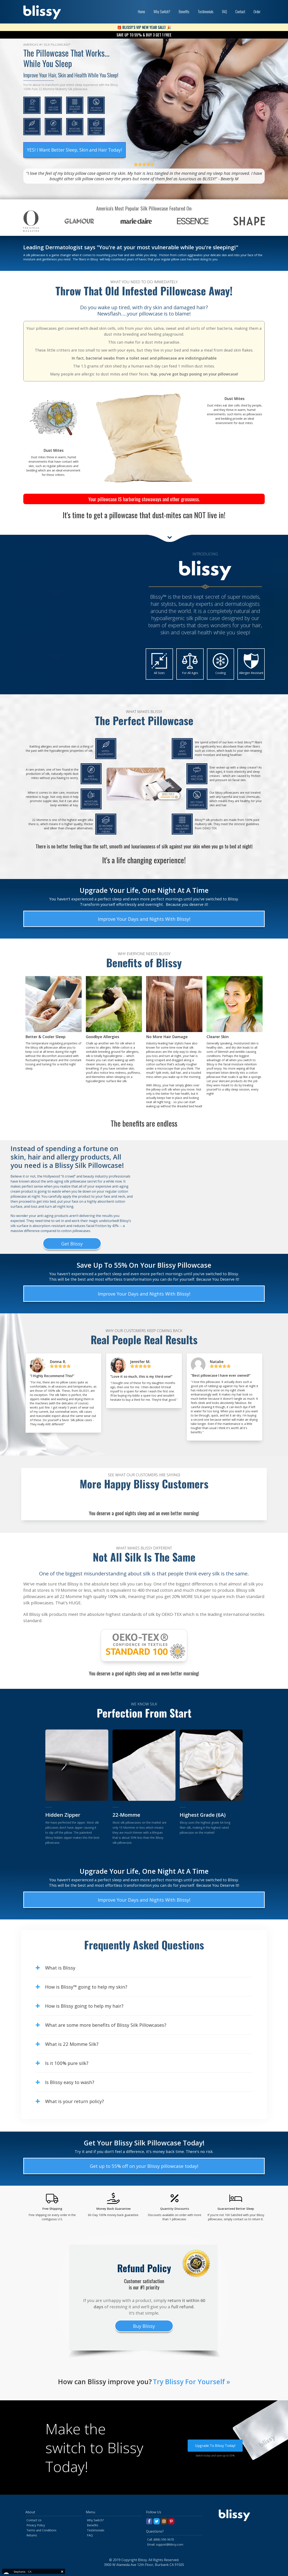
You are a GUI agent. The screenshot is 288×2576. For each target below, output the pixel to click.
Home (141, 11)
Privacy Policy (35, 2525)
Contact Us (34, 2520)
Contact (240, 11)
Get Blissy (72, 1243)
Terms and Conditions (41, 2530)
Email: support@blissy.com (165, 2544)
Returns (31, 2535)
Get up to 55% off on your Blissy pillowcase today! (144, 2166)
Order (257, 11)
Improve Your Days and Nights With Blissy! (144, 919)
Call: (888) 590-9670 (160, 2539)
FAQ (224, 11)
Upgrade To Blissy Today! (215, 2445)
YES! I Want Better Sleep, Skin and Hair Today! (74, 150)
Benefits (184, 11)
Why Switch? (161, 11)
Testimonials (205, 11)
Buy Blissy (144, 2326)
